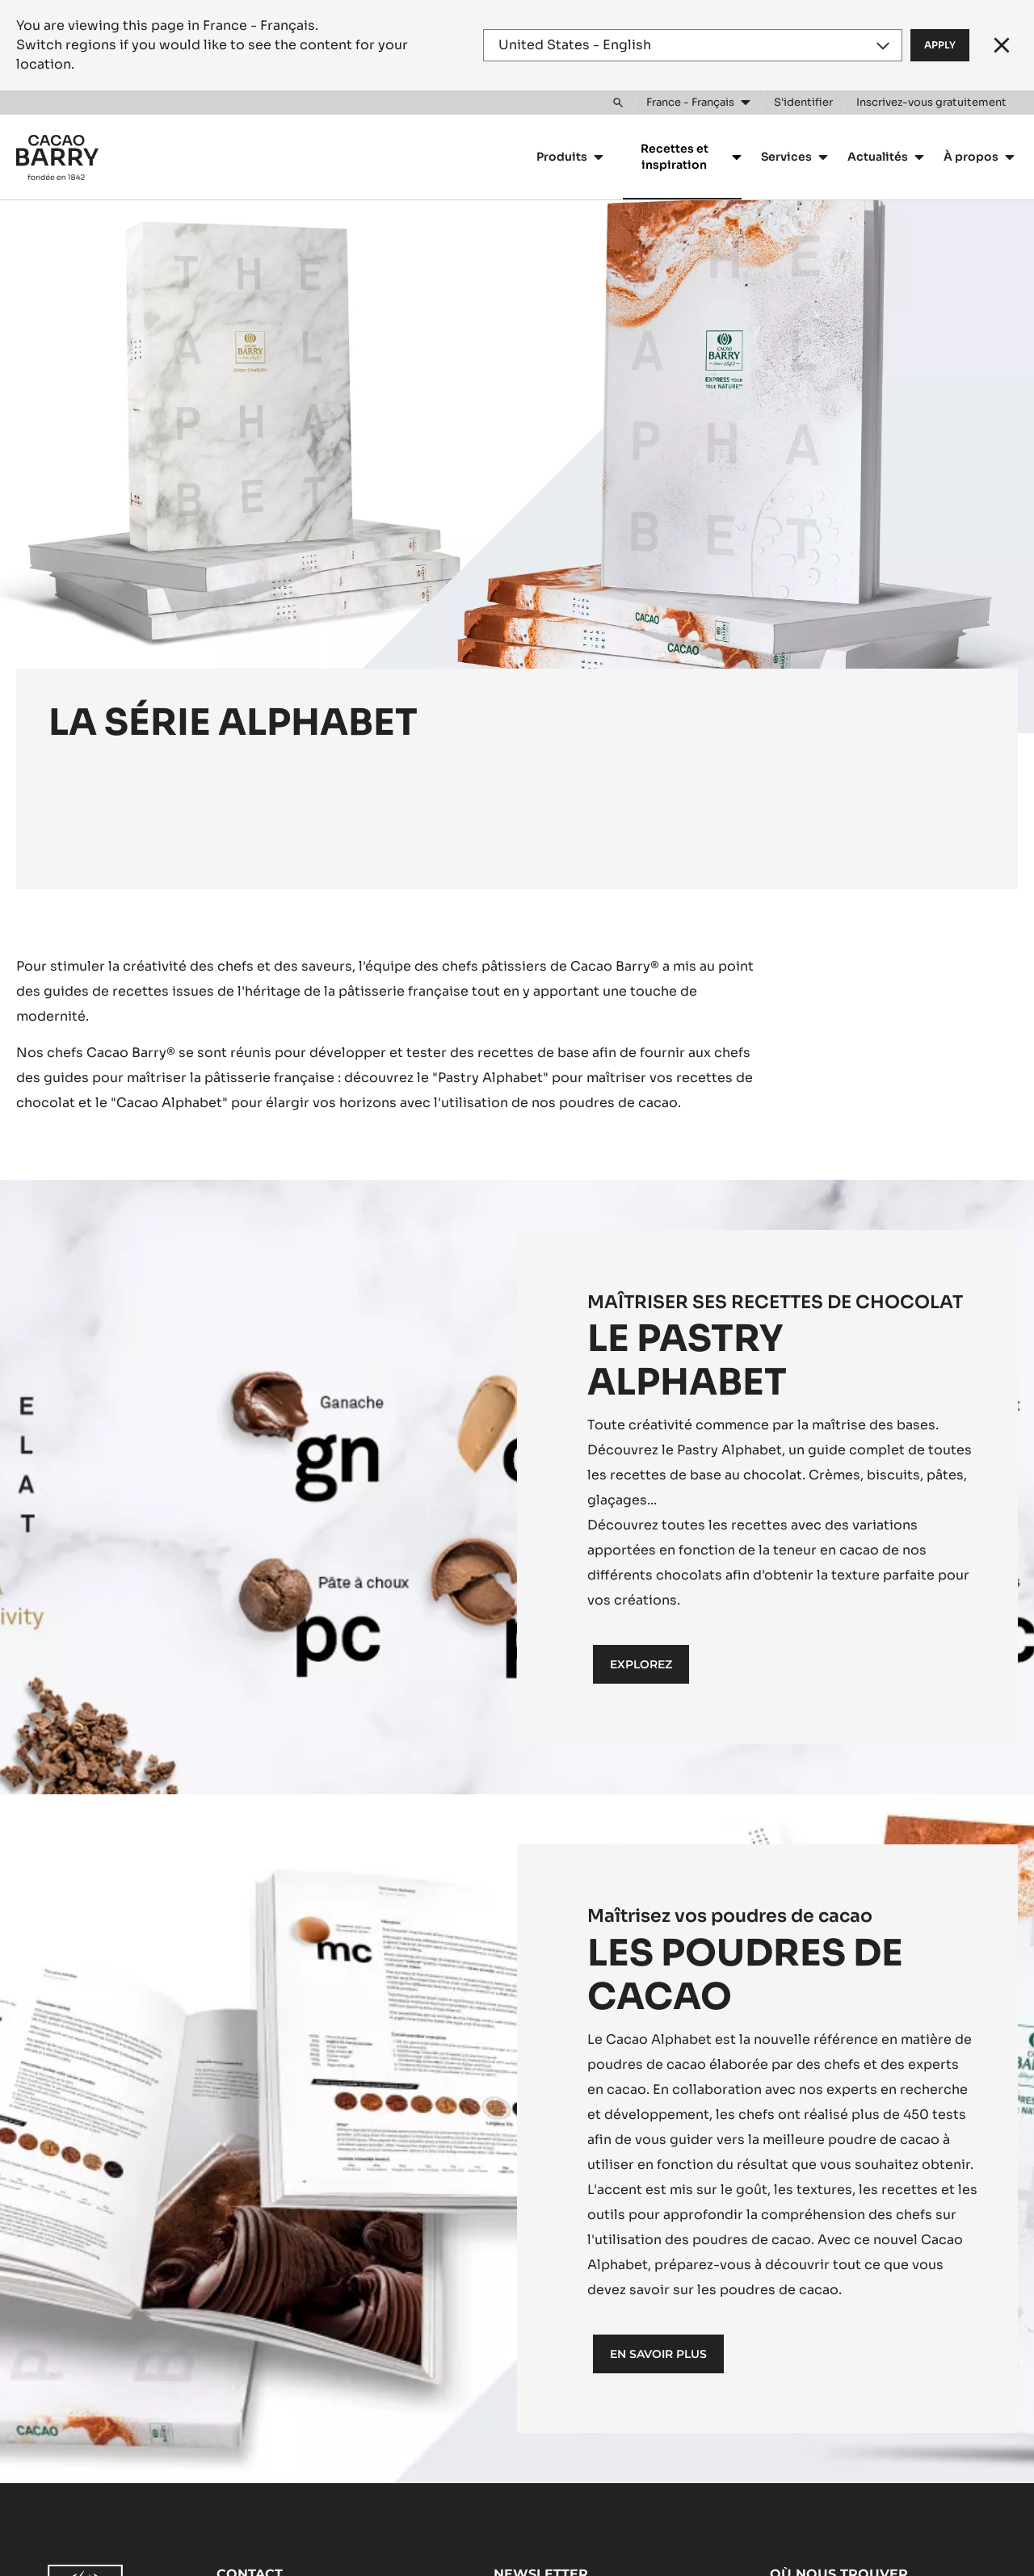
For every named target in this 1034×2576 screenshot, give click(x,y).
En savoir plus (658, 2354)
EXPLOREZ (641, 1664)
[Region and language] (692, 45)
